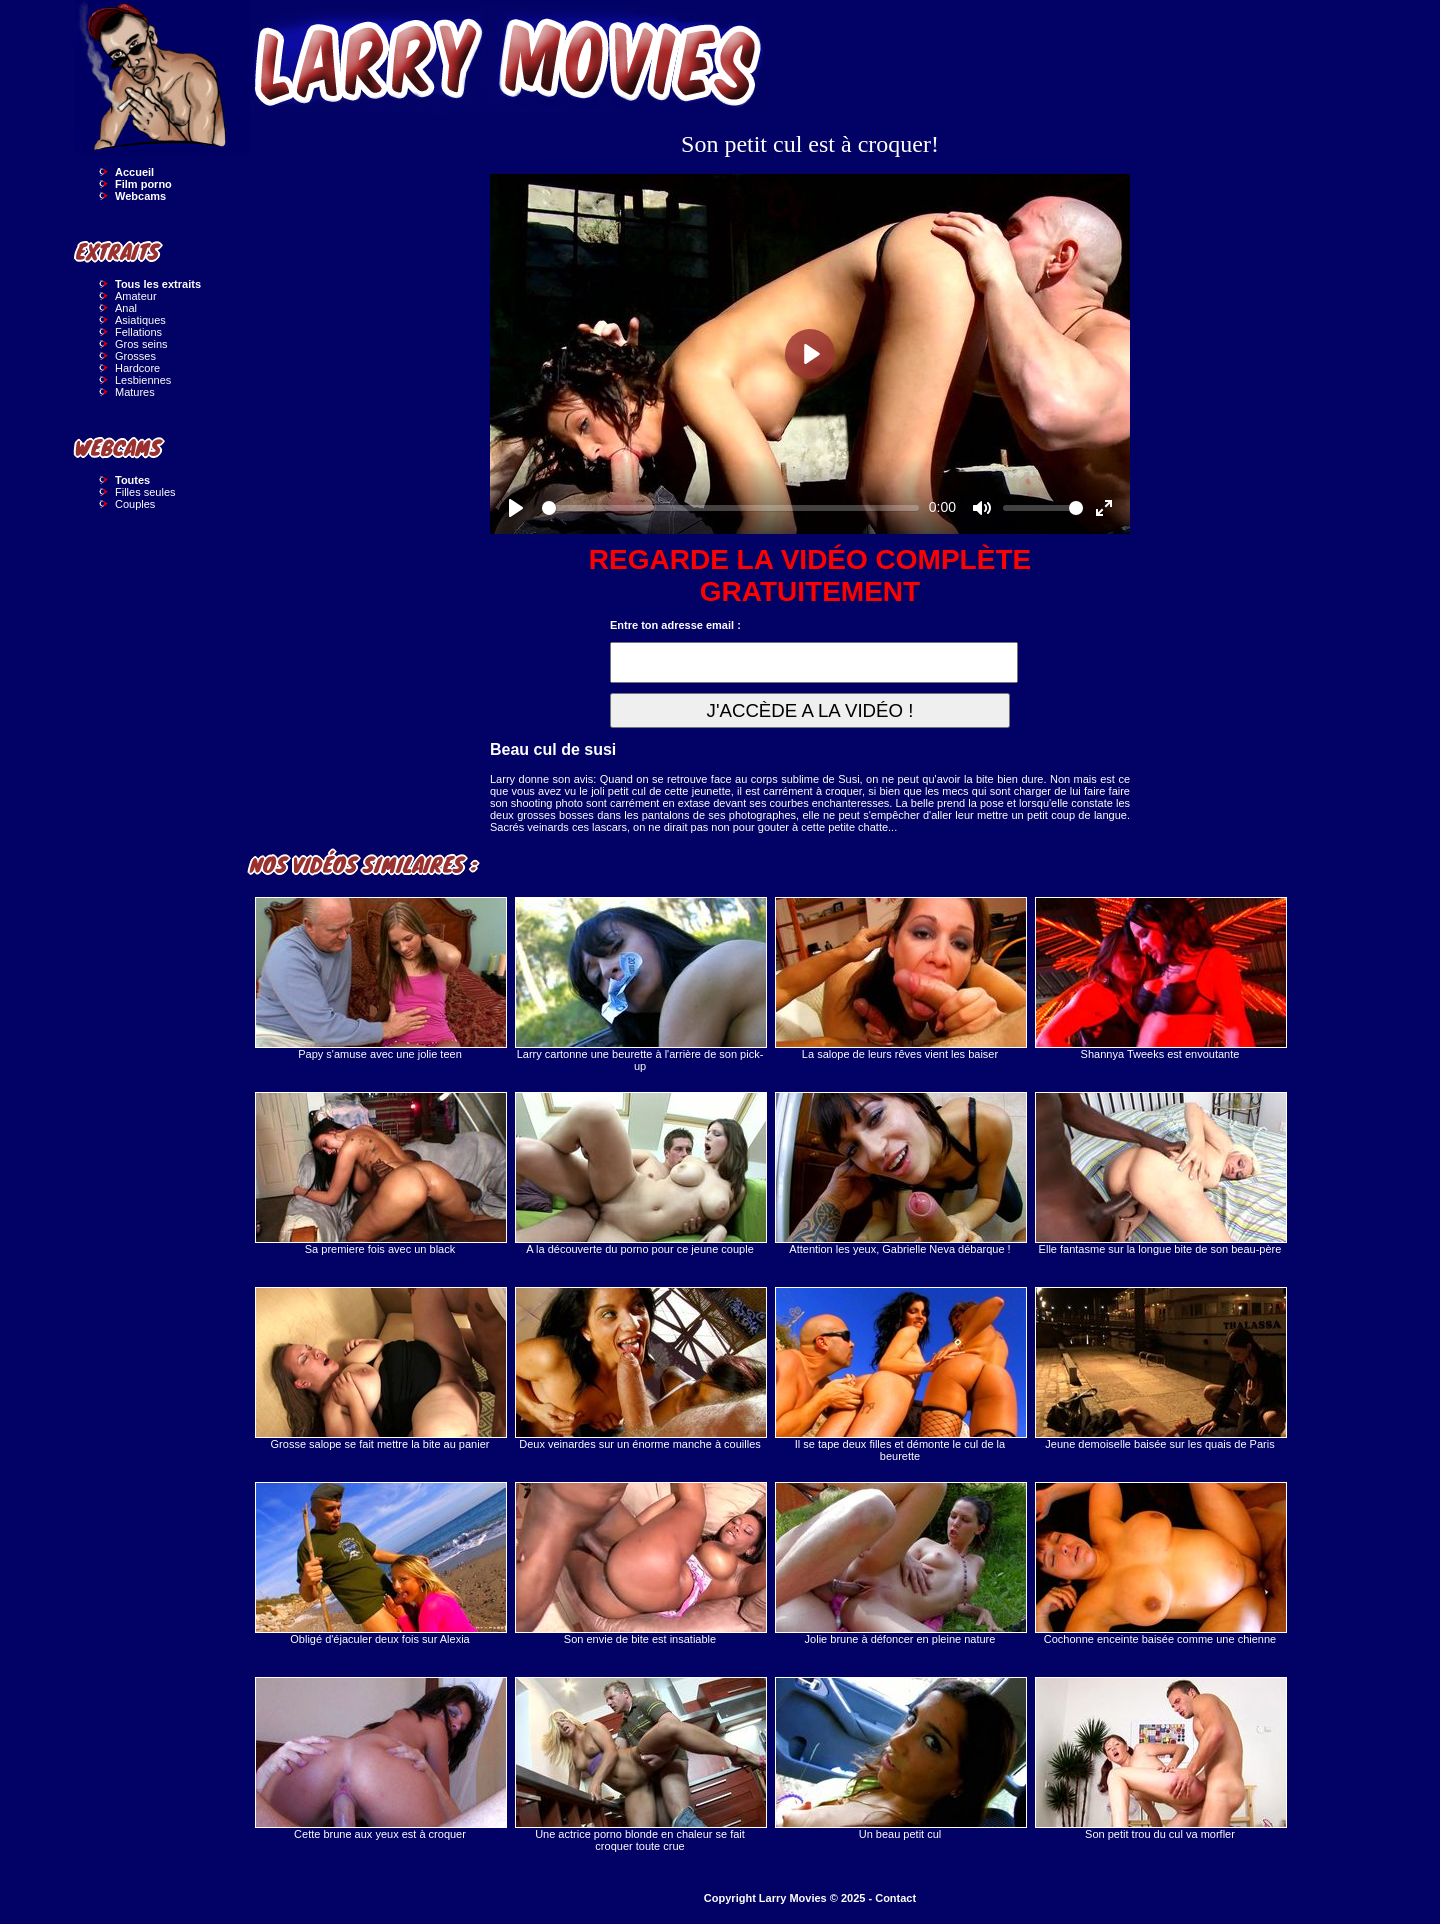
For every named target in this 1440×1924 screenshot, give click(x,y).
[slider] (730, 508)
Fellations (138, 332)
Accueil (134, 172)
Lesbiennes (143, 380)
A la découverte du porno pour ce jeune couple (640, 1173)
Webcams (140, 196)
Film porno (143, 184)
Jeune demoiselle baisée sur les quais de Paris (1160, 1368)
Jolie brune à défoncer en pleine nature (900, 1563)
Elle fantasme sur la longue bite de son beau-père (1160, 1173)
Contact (895, 1898)
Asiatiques (140, 320)
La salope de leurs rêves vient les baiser (900, 978)
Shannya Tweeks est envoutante (1160, 978)
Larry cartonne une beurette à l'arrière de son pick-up (640, 984)
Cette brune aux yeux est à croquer (380, 1758)
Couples (135, 504)
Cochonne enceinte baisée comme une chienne (1160, 1563)
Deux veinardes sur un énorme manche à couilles (640, 1368)
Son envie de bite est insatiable (640, 1563)
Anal (126, 308)
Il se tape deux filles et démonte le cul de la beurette (900, 1374)
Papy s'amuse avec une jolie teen (380, 978)
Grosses (135, 356)
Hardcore (137, 368)
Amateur (136, 296)
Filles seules (145, 492)
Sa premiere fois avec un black (380, 1173)
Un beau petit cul (900, 1758)
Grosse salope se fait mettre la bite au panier (380, 1368)
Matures (135, 392)
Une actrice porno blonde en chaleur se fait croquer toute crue (640, 1764)
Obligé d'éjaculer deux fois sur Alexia (380, 1563)
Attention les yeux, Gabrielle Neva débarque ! (900, 1173)
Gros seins (141, 344)
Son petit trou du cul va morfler (1160, 1758)
